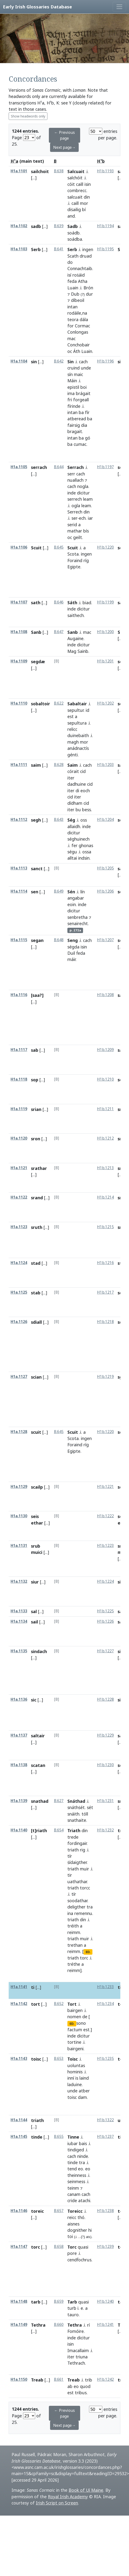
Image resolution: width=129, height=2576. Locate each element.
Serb (36, 249)
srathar (39, 1168)
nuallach (75, 480)
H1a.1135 (19, 1651)
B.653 (59, 2058)
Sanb (36, 632)
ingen (87, 249)
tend (72, 2169)
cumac (80, 444)
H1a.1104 (19, 361)
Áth (76, 351)
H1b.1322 (105, 2119)
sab (34, 1050)
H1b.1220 (105, 547)
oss (83, 820)
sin (34, 361)
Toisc (72, 2059)
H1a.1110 (19, 703)
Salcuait (75, 171)
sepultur (75, 710)
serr (71, 474)
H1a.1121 (19, 1167)
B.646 (59, 602)
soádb (73, 233)
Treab (37, 2380)
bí (84, 209)
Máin (72, 380)
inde (71, 493)
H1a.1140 (19, 1830)
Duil (71, 953)
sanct (37, 868)
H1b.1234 (105, 2003)
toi (70, 2236)
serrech (74, 499)
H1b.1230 (105, 1764)
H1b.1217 (105, 1292)
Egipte (73, 567)
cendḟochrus (79, 2260)
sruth (36, 1227)
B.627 (59, 1800)
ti (32, 1987)
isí (69, 275)
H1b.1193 (105, 171)
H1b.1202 (105, 703)
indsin (84, 858)
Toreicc (75, 2211)
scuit (36, 1432)
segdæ (38, 661)
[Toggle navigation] (119, 7)
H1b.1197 (105, 466)
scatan (38, 1765)
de (84, 2016)
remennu (83, 1913)
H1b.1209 (105, 1049)
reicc (71, 2217)
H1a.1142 (19, 2003)
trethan (75, 1945)
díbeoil (77, 300)
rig (82, 1850)
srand (37, 1197)
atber (84, 2091)
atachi (84, 2200)
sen (34, 892)
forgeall (81, 399)
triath (73, 1850)
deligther (76, 1907)
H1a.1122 (19, 1197)
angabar (75, 898)
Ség (71, 820)
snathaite (76, 1820)
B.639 (59, 225)
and (71, 216)
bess (86, 809)
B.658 (59, 2246)
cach (83, 361)
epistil (73, 387)
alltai (72, 858)
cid (83, 771)
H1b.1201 (105, 661)
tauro (73, 2314)
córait (73, 771)
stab (35, 1293)
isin (87, 184)
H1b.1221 (105, 1486)
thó (80, 2217)
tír (69, 1856)
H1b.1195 (105, 249)
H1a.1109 (19, 661)
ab (69, 2386)
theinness (76, 2175)
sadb (36, 226)
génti (72, 755)
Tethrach (76, 2363)
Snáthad (76, 1801)
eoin (71, 904)
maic (78, 374)
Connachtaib (79, 268)
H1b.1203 (105, 764)
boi (83, 387)
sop (34, 1080)
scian (36, 1377)
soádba (74, 239)
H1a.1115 (19, 939)
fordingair (77, 1843)
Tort (72, 2004)
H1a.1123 (19, 1226)
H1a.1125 (19, 1292)
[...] (34, 178)
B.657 (59, 2210)
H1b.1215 (105, 1226)
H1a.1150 (19, 2379)
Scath (72, 256)
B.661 (59, 2379)
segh (36, 820)
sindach (39, 1651)
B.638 (59, 171)
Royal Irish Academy (68, 2496)
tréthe (73, 1964)
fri (69, 399)
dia (84, 425)
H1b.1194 (105, 225)
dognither (77, 2230)
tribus (81, 2392)
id (87, 710)
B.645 (59, 547)
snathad (39, 1801)
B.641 (59, 249)
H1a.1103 (19, 249)
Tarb (72, 2302)
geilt (77, 537)
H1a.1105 (19, 466)
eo (80, 2169)
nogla (82, 486)
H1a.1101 (19, 171)
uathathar (77, 1881)
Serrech (74, 512)
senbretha (77, 917)
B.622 (59, 703)
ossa (86, 852)
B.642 (59, 361)
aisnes (73, 2224)
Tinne (73, 2137)
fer (74, 845)
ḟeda (80, 953)
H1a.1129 (19, 1486)
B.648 (59, 939)
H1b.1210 (105, 1079)
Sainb (82, 651)
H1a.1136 (19, 1699)
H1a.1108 (19, 631)
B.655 (59, 2136)
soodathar (77, 1900)
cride (72, 2200)
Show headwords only (28, 116)
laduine (74, 2084)
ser (74, 518)
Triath (73, 1830)
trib (88, 2380)
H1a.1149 (19, 2324)
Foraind (74, 560)
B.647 (59, 631)
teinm (73, 2188)
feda (72, 281)
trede (72, 1837)
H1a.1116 (19, 994)
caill (79, 184)
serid (72, 524)
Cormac (82, 326)
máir (71, 959)
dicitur (83, 493)
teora (72, 319)
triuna (82, 2357)
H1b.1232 (105, 1830)
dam (82, 2097)
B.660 (59, 2324)
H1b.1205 (105, 868)
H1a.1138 (19, 1764)
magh (73, 742)
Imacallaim (78, 2350)
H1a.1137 (19, 1735)
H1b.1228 (105, 1699)
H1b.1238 (105, 2210)
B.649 (59, 891)
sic (33, 1700)
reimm (73, 1932)
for (70, 326)
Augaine (75, 638)
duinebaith (78, 735)
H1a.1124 (19, 1262)
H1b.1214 (105, 1197)
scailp (37, 1487)
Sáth (72, 602)
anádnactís (78, 748)
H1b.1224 (105, 1581)
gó (87, 438)
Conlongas (77, 332)
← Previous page (64, 135)
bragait (74, 431)
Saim (72, 765)
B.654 (59, 1830)
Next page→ (64, 147)
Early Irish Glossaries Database (37, 7)
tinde (36, 2137)
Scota (73, 554)
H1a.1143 (19, 2058)
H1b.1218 (105, 1321)
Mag (71, 651)
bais (83, 2143)
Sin (70, 361)
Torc (72, 2247)
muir (84, 1869)
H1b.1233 (105, 1986)
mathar (74, 531)
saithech (75, 615)
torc (84, 1958)
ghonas (86, 845)
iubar (72, 2143)
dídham (74, 803)
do (70, 262)
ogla (75, 505)
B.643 (59, 819)
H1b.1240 (105, 2301)
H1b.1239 (105, 2246)
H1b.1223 (105, 1545)
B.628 (59, 764)
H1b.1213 (105, 1167)
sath (35, 602)
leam (88, 499)
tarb (35, 2302)
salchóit (75, 178)
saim (36, 765)
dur (89, 294)
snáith (73, 1814)
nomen (74, 2016)
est (70, 716)
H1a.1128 (19, 1431)
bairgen (75, 2010)
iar (90, 518)
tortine (74, 2042)
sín (70, 374)
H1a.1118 (19, 1079)
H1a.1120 (19, 1138)
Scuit (36, 548)
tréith (73, 1926)
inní (70, 2078)
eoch (85, 790)
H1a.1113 (19, 868)
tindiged (75, 2150)
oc (69, 351)
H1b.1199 (105, 602)
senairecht (77, 923)
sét (90, 1807)
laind (84, 2078)
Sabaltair (77, 704)
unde (86, 368)
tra (90, 1907)
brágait (83, 393)
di (77, 790)
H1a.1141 (19, 1986)
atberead (76, 419)
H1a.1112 (19, 819)
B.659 (59, 2301)
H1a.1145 (19, 2136)
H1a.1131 (19, 1545)
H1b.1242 (105, 2379)
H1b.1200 (105, 631)
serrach (39, 467)
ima (71, 393)
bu (78, 809)
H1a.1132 (19, 1581)
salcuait (75, 197)
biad (87, 602)
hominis (75, 2072)
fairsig (73, 425)
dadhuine (76, 784)
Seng (72, 940)
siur (35, 1582)
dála (84, 319)
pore (72, 2253)
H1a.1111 (19, 764)
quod (85, 2386)
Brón (88, 288)
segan (37, 940)
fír (87, 412)
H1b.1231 (105, 1800)
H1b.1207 (105, 939)
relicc (72, 729)
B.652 (59, 2003)
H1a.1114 (19, 891)
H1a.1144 (19, 2119)
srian (36, 1109)
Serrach (75, 467)
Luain (72, 288)
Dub (75, 294)
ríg (86, 560)
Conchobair (78, 345)
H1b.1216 (105, 1262)
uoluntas (76, 2065)
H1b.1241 (105, 2324)
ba (81, 412)
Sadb (72, 226)
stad (35, 1263)
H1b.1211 (105, 1108)
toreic (37, 2211)
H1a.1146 (19, 2210)
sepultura (77, 723)
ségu (72, 852)
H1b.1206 (105, 891)
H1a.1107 (19, 602)
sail (34, 1622)
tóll (85, 1814)
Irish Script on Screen (57, 2503)
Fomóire (75, 2331)
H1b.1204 (105, 819)
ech (82, 518)
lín (82, 892)
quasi (83, 2247)
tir (69, 1875)
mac (71, 338)
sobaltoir (40, 704)
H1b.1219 (105, 1376)
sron (35, 1139)
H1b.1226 (105, 1621)
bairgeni (75, 2048)
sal (34, 1611)
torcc (85, 1888)
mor (84, 203)
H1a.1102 (19, 225)
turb (71, 2308)
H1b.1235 (105, 2058)
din (87, 197)
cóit (71, 184)
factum (74, 2029)
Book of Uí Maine (86, 2490)
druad (86, 256)
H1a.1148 (19, 2301)
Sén (71, 892)
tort (35, 2004)
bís (86, 531)
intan (72, 307)
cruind (73, 368)
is (76, 2078)
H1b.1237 (105, 2136)
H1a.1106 (19, 547)
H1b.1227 (105, 1651)
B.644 (59, 466)
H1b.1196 (105, 361)
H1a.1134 (19, 1621)
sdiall (36, 1322)
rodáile (74, 313)
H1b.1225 (105, 1611)
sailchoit (40, 171)
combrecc (76, 190)
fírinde (73, 406)
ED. (88, 1952)
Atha (82, 281)
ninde (82, 2156)
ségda (73, 947)
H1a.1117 (19, 1049)
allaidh (73, 826)
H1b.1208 (105, 994)
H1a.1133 (19, 1611)
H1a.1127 (19, 1376)
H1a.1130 (19, 1515)
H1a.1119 (19, 1108)
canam (73, 2194)
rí (88, 2325)
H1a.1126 (19, 1321)
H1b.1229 (105, 1735)
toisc (36, 2059)
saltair (38, 1736)
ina (70, 1913)
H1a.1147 (19, 2246)
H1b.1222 (105, 1515)
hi (90, 2230)
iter (70, 778)
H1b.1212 (105, 1138)
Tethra (38, 2325)
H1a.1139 (19, 1800)
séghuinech (78, 839)
